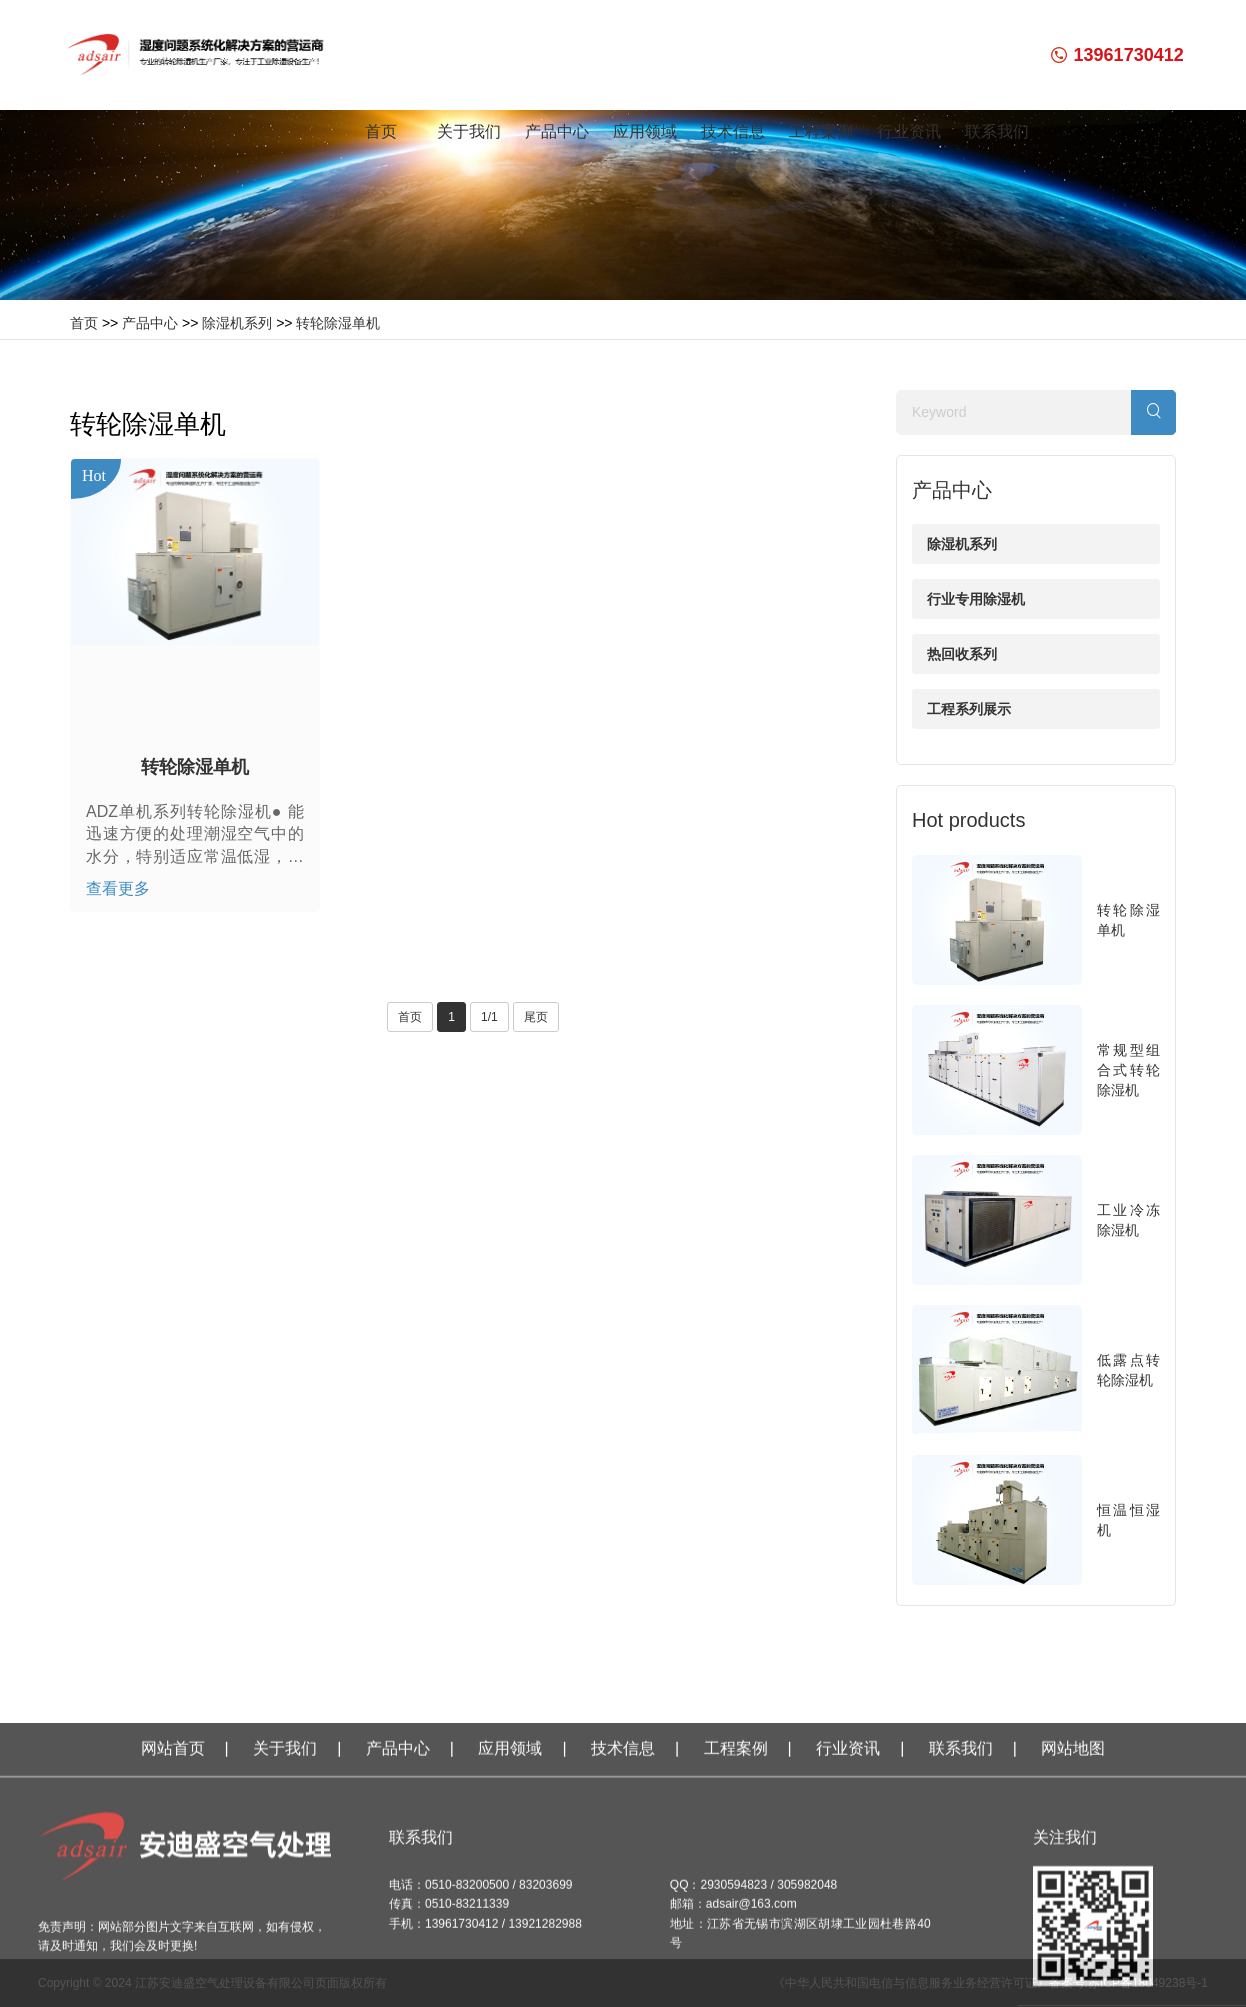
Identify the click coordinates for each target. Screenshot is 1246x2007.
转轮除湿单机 (338, 323)
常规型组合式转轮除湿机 (1128, 1070)
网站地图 (1073, 1932)
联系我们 (997, 131)
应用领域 (645, 131)
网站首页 (173, 1932)
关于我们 (469, 131)
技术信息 (733, 131)
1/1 (489, 1017)
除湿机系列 (237, 323)
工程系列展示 (969, 709)
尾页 (536, 1017)
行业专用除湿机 (976, 599)
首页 (381, 131)
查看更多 (118, 888)
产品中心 (557, 131)
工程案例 (821, 131)
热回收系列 (962, 654)
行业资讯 (909, 131)
